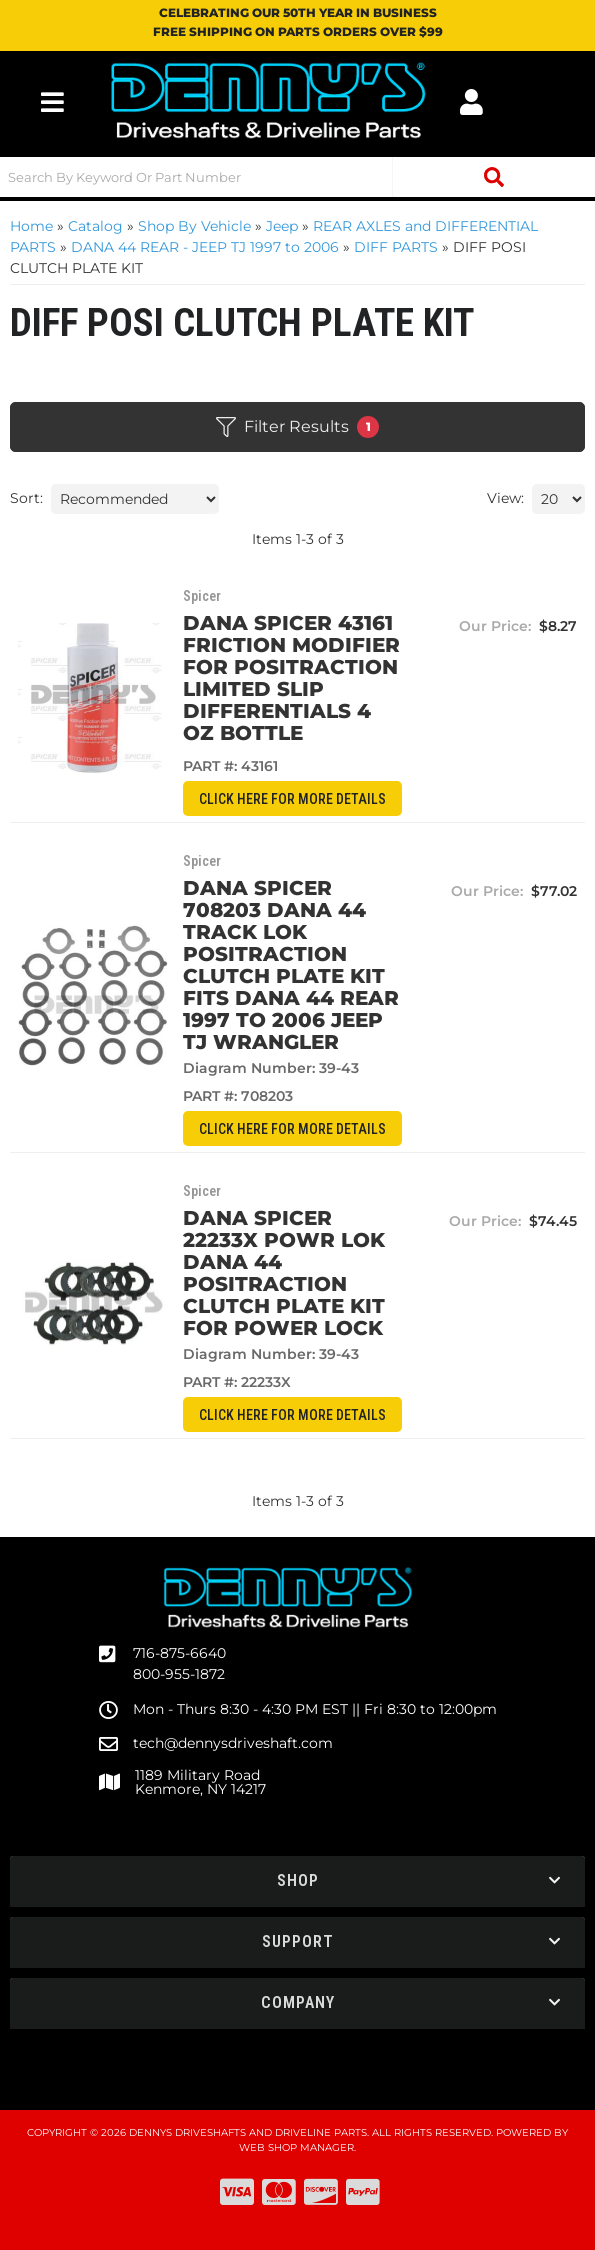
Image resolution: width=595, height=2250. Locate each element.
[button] (297, 177)
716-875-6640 (179, 1653)
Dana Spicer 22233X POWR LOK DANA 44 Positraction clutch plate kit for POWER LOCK (284, 1273)
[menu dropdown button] (52, 102)
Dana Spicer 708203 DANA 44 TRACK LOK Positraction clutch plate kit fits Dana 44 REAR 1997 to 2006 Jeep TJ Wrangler (291, 965)
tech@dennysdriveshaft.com (233, 1743)
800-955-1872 (179, 1674)
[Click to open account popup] (471, 102)
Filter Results (297, 427)
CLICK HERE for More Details (292, 799)
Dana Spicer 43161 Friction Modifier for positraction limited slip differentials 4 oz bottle (291, 678)
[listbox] (135, 499)
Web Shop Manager (296, 2147)
